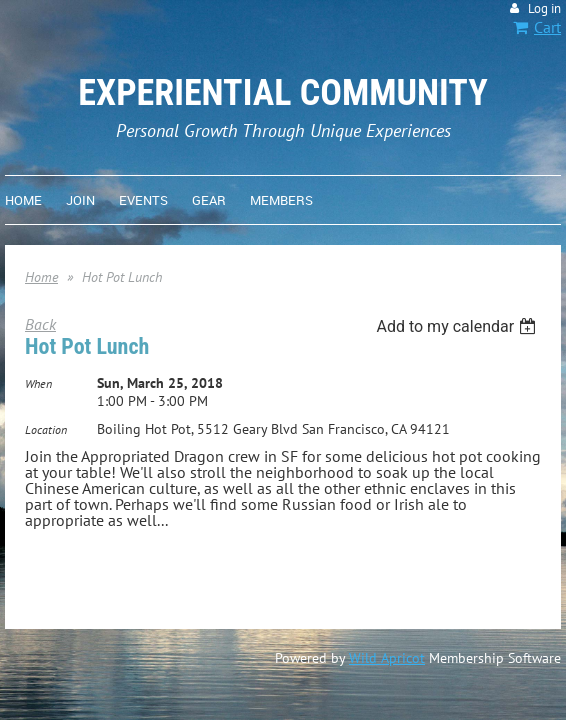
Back (40, 324)
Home (41, 277)
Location (46, 429)
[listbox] (458, 326)
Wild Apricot (387, 658)
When (38, 383)
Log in (544, 8)
